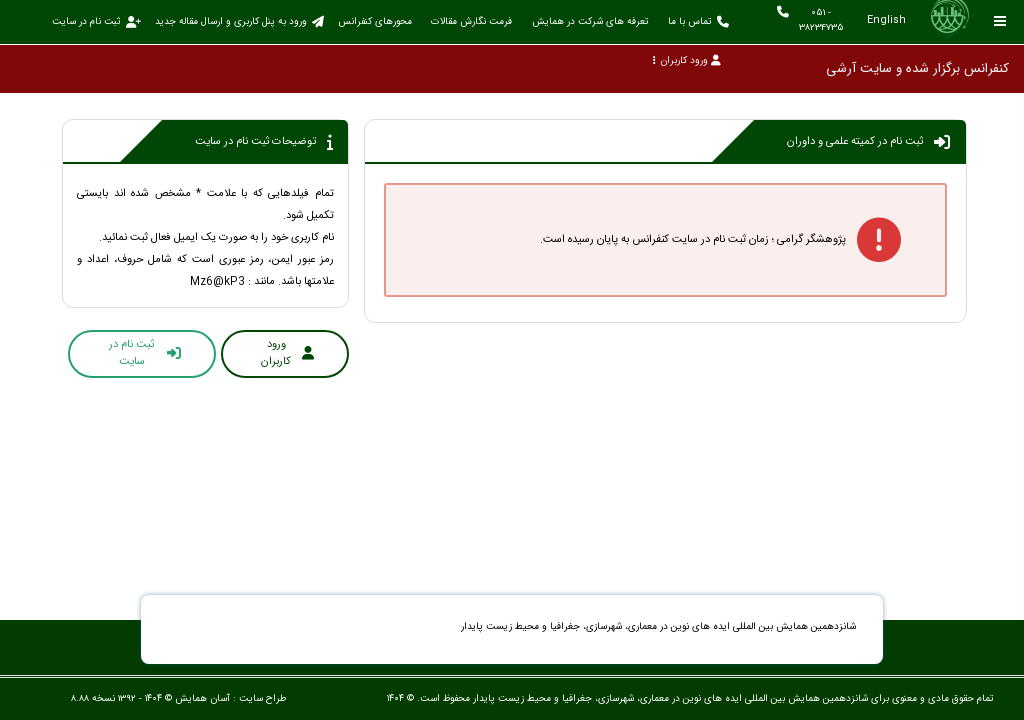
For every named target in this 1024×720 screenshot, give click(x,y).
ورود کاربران (687, 60)
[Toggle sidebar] (1000, 21)
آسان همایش (202, 698)
